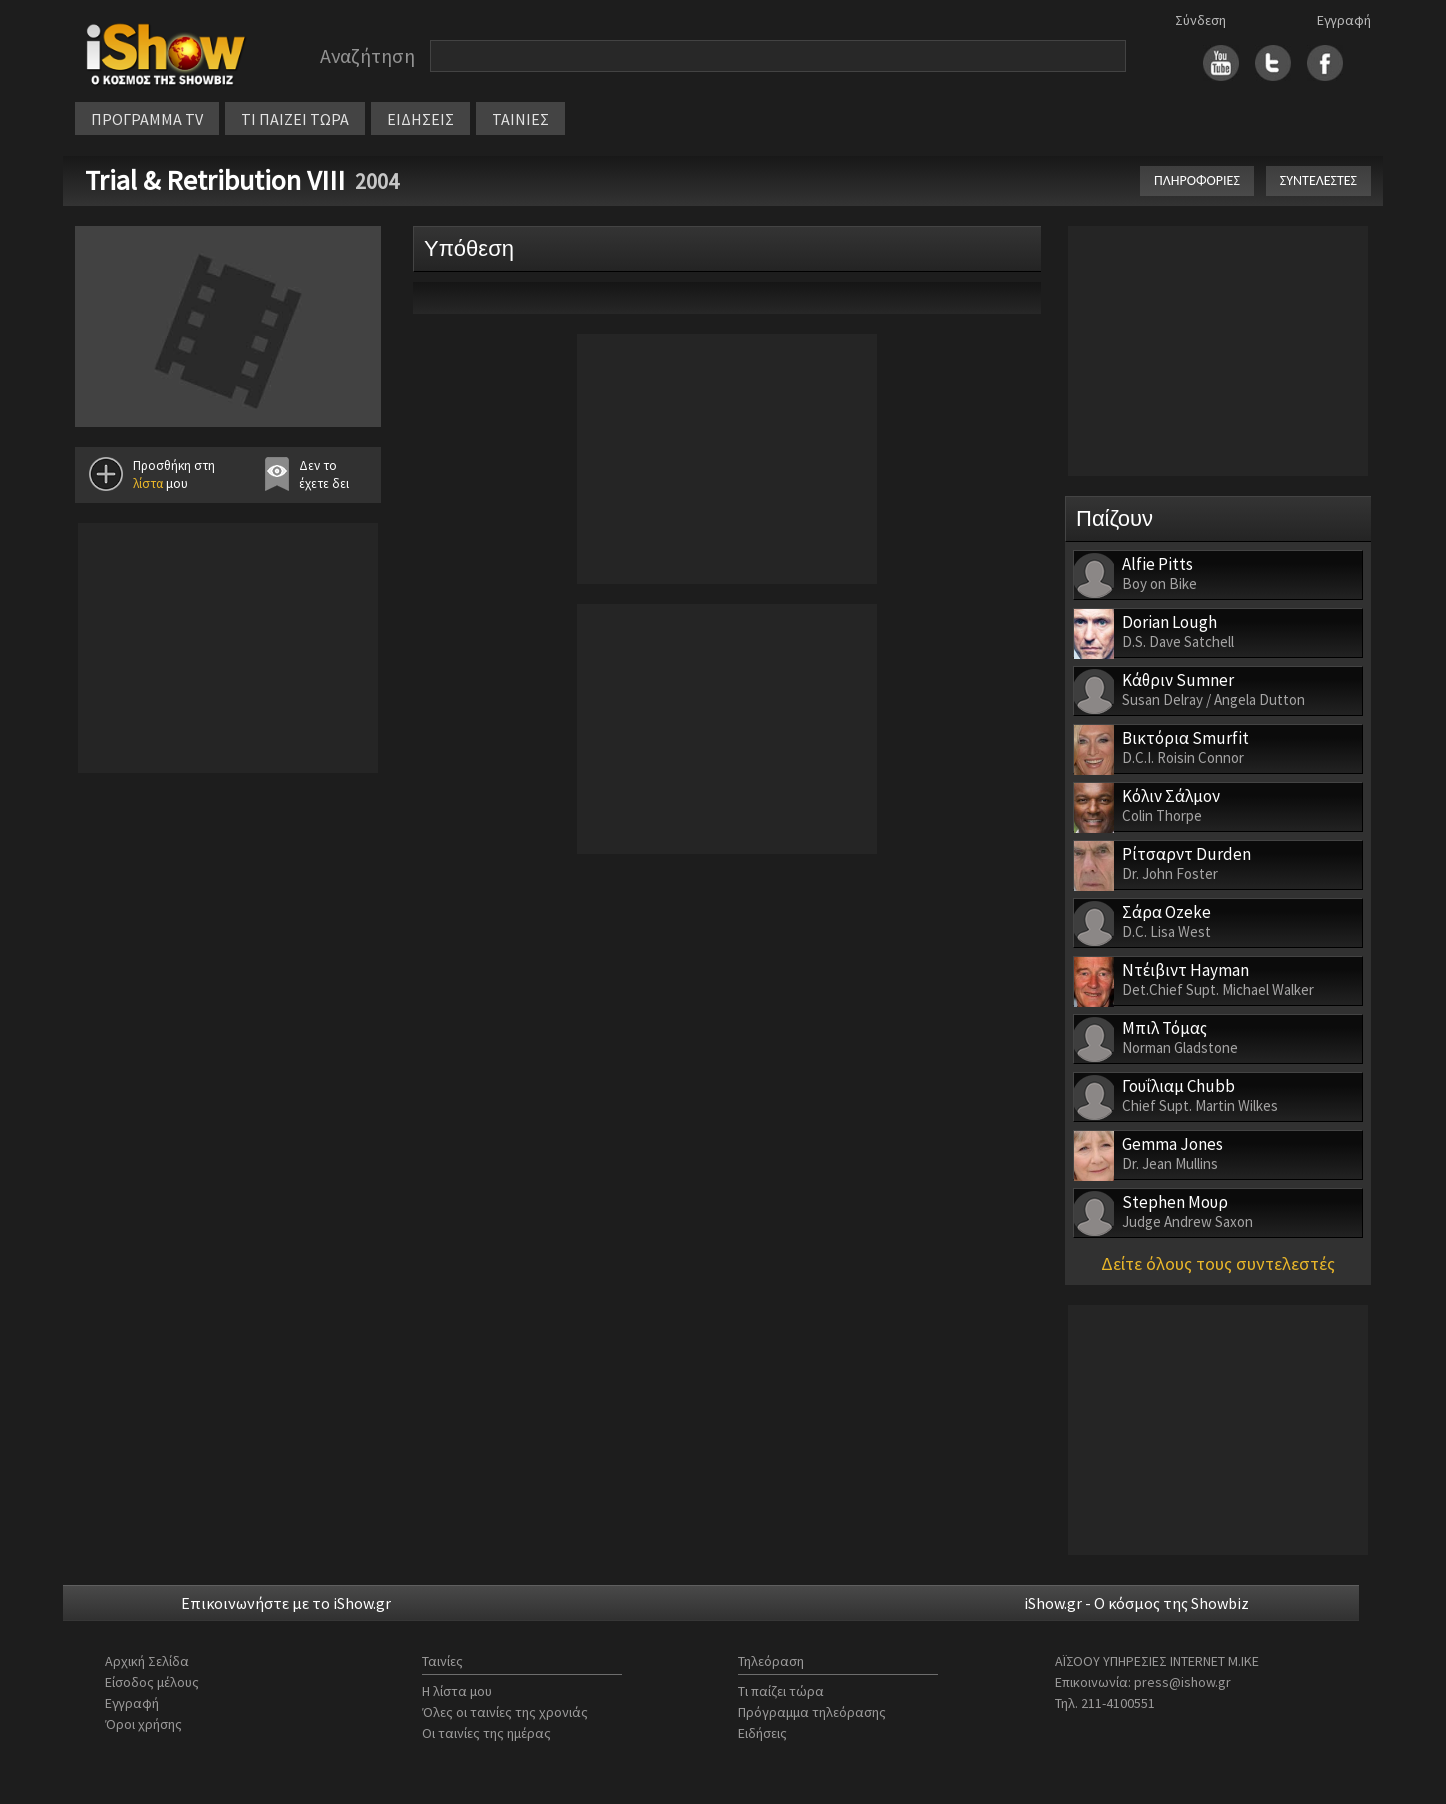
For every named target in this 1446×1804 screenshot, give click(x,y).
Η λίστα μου (457, 1691)
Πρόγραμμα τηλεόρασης (812, 1712)
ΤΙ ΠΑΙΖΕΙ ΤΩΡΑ (295, 119)
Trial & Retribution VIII (215, 180)
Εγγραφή (1344, 20)
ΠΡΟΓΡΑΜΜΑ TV (147, 119)
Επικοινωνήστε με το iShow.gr (286, 1603)
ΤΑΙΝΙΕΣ (520, 119)
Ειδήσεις (762, 1733)
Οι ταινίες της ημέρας (486, 1733)
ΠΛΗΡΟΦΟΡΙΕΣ (1197, 180)
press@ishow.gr (1182, 1682)
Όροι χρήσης (143, 1724)
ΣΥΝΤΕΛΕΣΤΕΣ (1318, 180)
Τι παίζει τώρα (781, 1691)
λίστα (148, 483)
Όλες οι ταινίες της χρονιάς (505, 1712)
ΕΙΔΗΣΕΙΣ (420, 119)
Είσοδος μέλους (152, 1682)
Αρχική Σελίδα (147, 1661)
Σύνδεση (1200, 20)
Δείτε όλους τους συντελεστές (1218, 1263)
